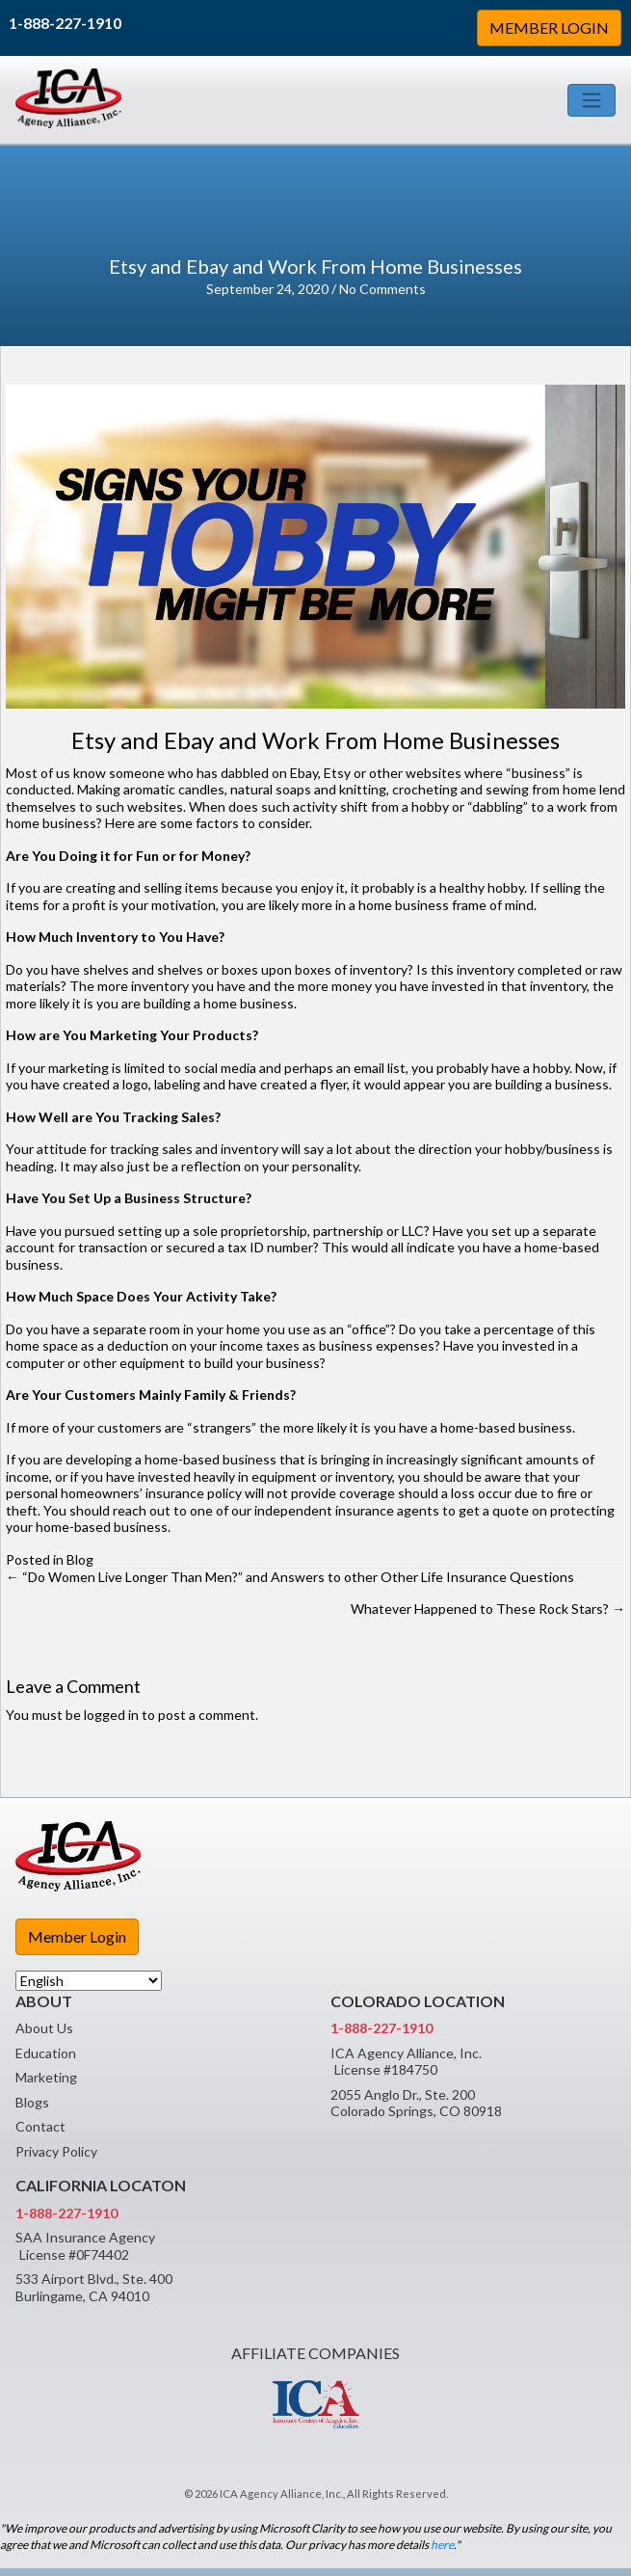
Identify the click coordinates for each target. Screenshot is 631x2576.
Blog (79, 1559)
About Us (44, 2028)
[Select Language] (88, 1981)
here (442, 2544)
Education (45, 2053)
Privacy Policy (56, 2151)
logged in (111, 1714)
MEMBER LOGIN (549, 27)
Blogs (32, 2102)
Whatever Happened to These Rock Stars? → (488, 1608)
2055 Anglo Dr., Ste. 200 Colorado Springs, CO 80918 (416, 2103)
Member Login (77, 1936)
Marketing (46, 2077)
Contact (40, 2126)
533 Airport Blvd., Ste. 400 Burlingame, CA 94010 (93, 2287)
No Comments (382, 289)
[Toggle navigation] (591, 100)
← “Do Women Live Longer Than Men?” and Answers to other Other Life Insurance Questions (290, 1577)
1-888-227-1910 (65, 22)
